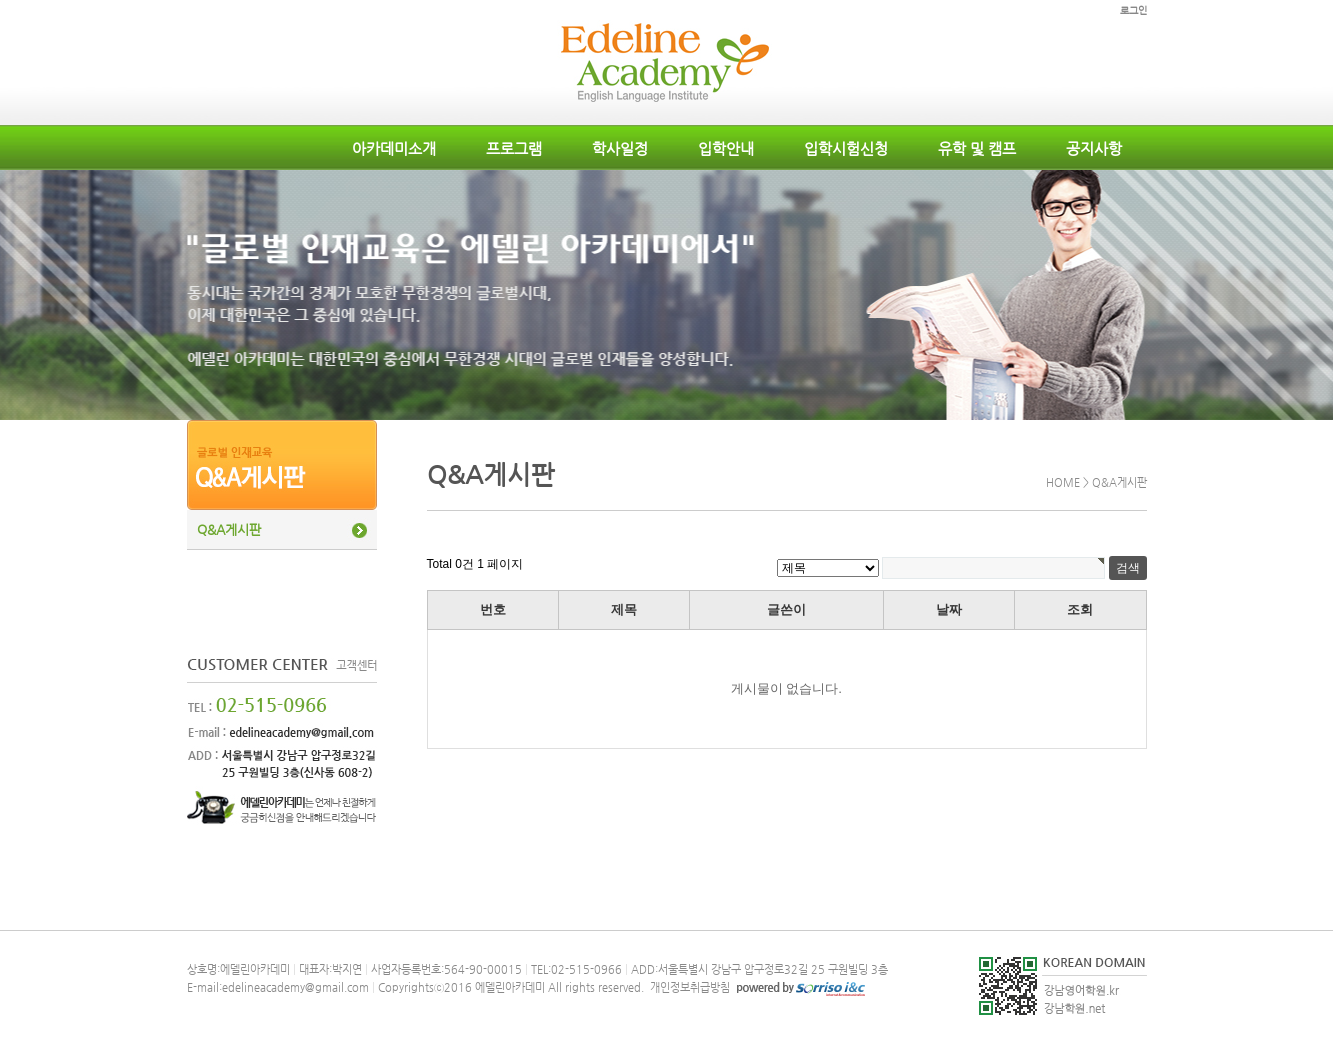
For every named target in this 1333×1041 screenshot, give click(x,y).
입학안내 (726, 148)
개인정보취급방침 (688, 987)
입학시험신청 (846, 148)
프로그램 (514, 148)
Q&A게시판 (229, 529)
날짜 (949, 609)
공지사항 (1094, 148)
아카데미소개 (394, 148)
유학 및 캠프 (977, 148)
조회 (1080, 609)
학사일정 (620, 148)
